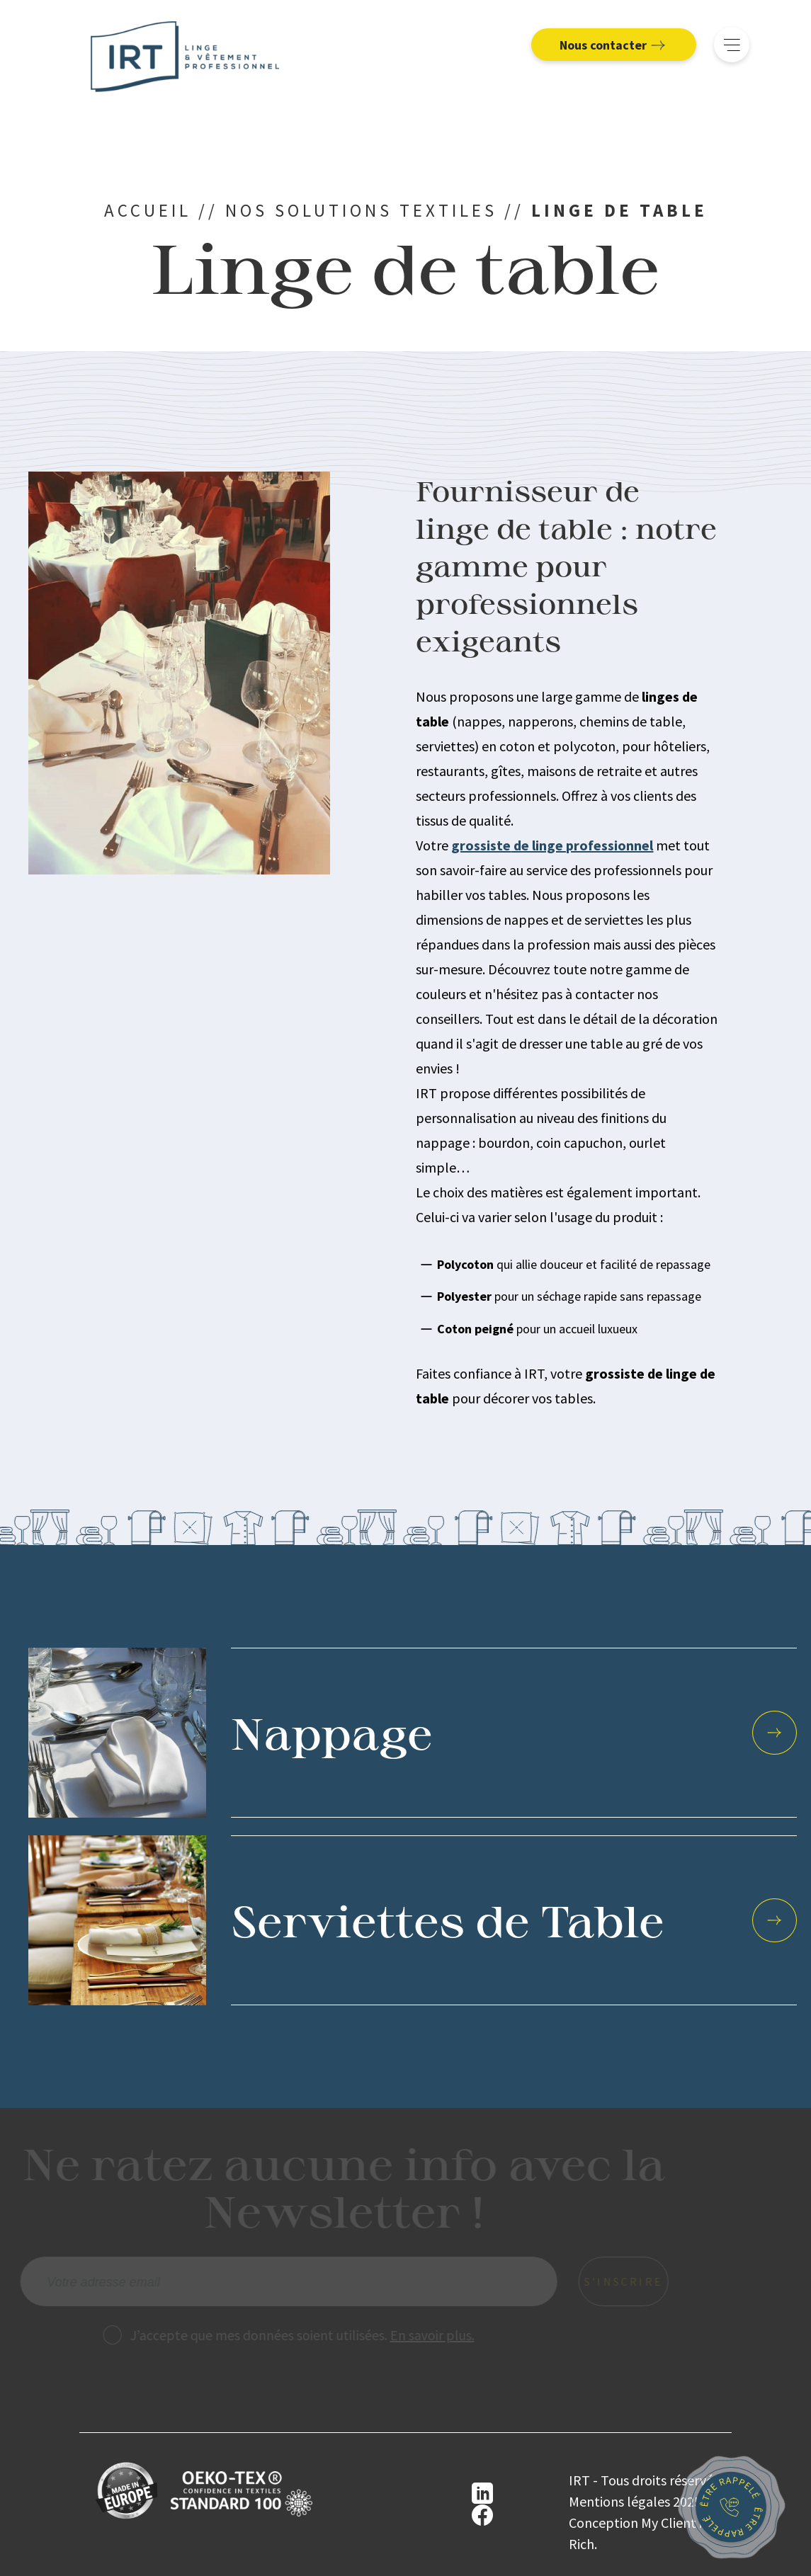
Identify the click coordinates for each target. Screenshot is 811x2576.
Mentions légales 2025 (626, 2501)
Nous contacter (611, 45)
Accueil (147, 210)
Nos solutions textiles (361, 210)
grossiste (481, 845)
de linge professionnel (582, 845)
